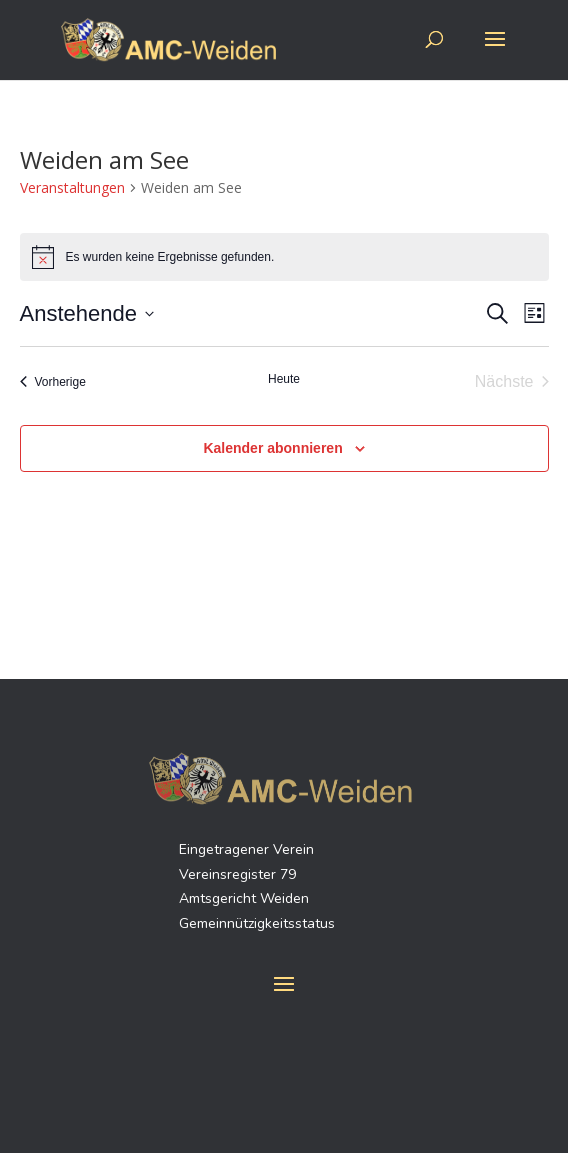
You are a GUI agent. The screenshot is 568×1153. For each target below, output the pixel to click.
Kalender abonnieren (272, 448)
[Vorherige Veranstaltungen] (53, 382)
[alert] (284, 257)
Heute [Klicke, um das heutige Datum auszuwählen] (284, 379)
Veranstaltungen (72, 187)
